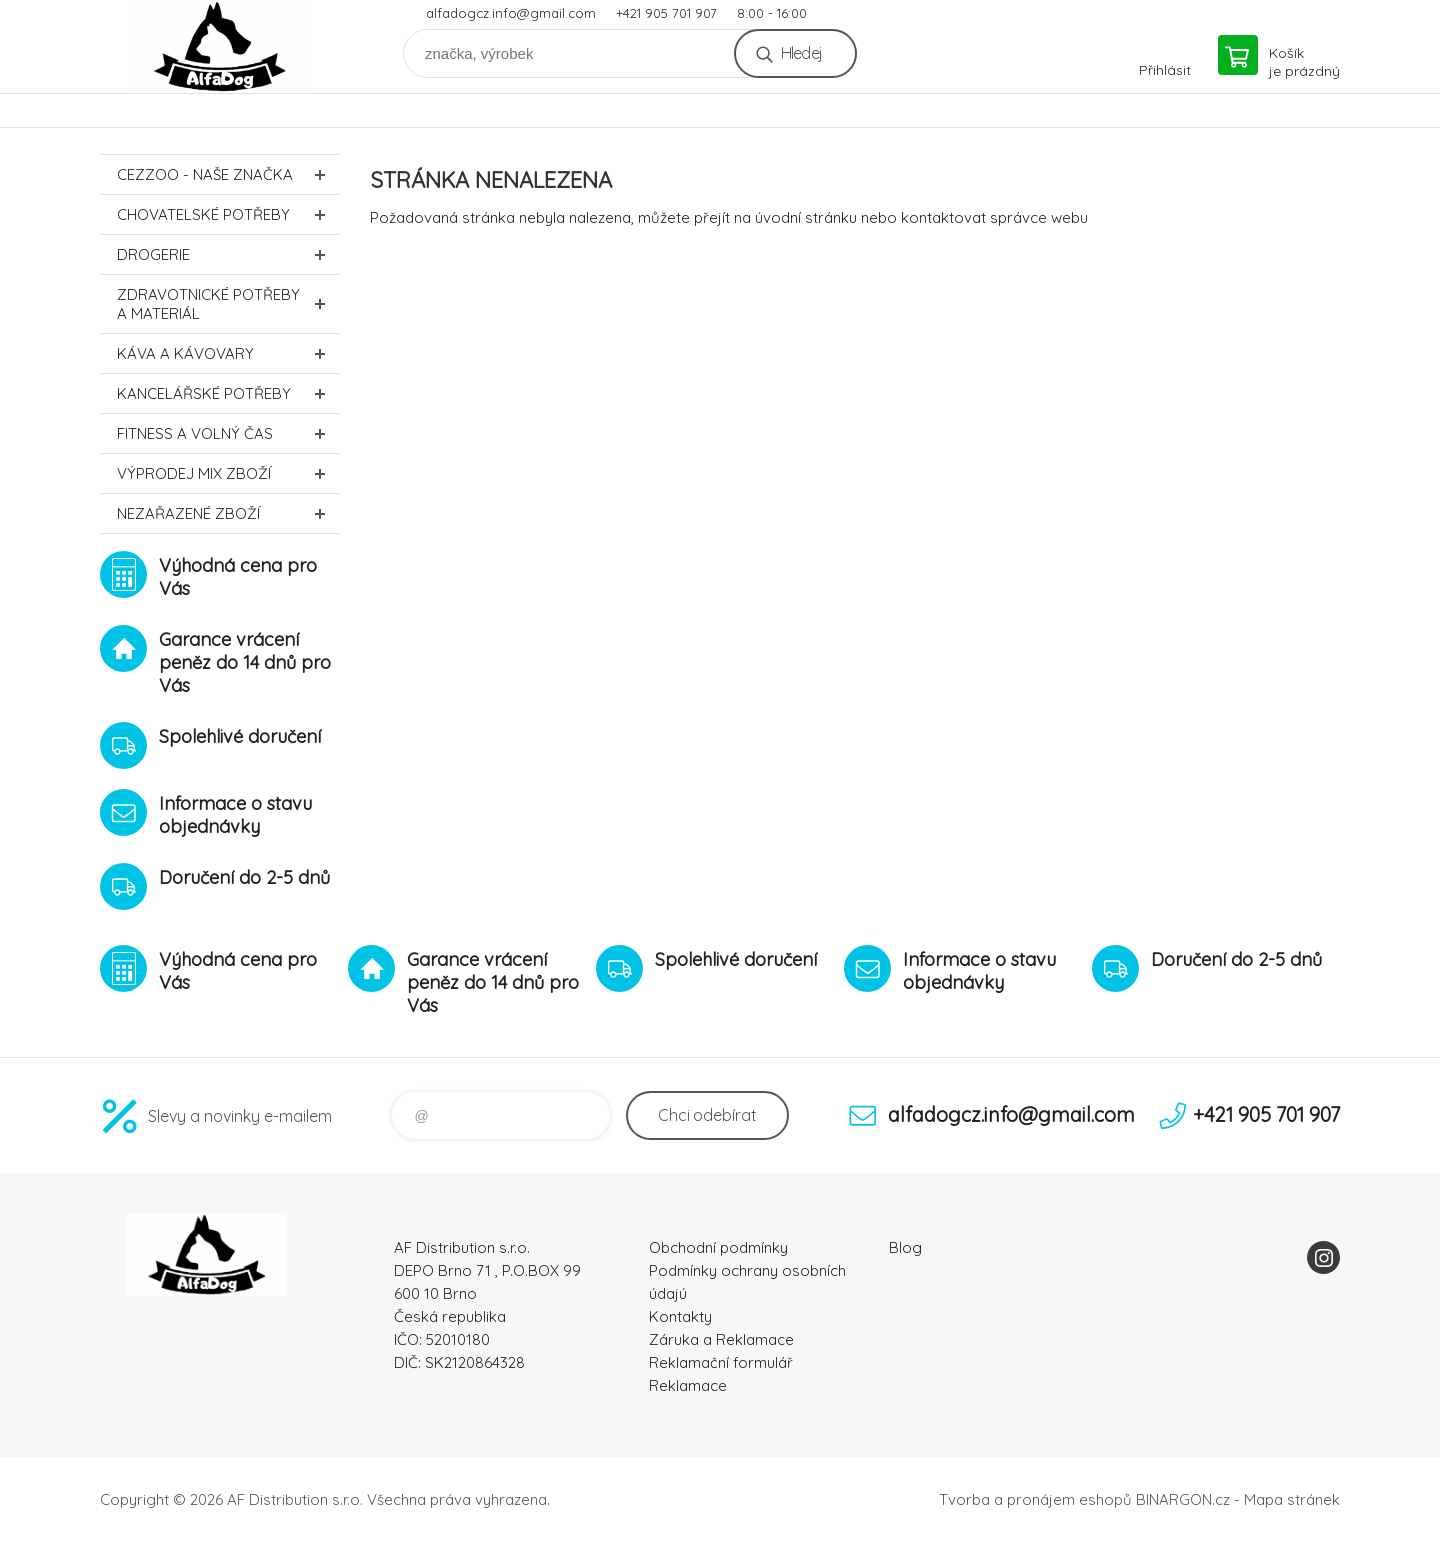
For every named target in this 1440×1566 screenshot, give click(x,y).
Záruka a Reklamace (721, 1339)
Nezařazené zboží (228, 513)
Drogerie (228, 254)
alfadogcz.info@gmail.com (511, 13)
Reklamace (688, 1385)
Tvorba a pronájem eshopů (1035, 1499)
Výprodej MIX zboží (228, 473)
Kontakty (680, 1316)
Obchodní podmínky (718, 1247)
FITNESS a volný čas (228, 433)
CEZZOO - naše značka (228, 174)
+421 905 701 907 (666, 13)
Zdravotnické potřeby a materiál (228, 304)
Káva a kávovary (228, 353)
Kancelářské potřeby (228, 393)
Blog (905, 1247)
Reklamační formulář (721, 1362)
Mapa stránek (1292, 1499)
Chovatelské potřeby (228, 214)
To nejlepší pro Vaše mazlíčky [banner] (220, 46)
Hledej (801, 53)
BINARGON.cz (1183, 1499)
